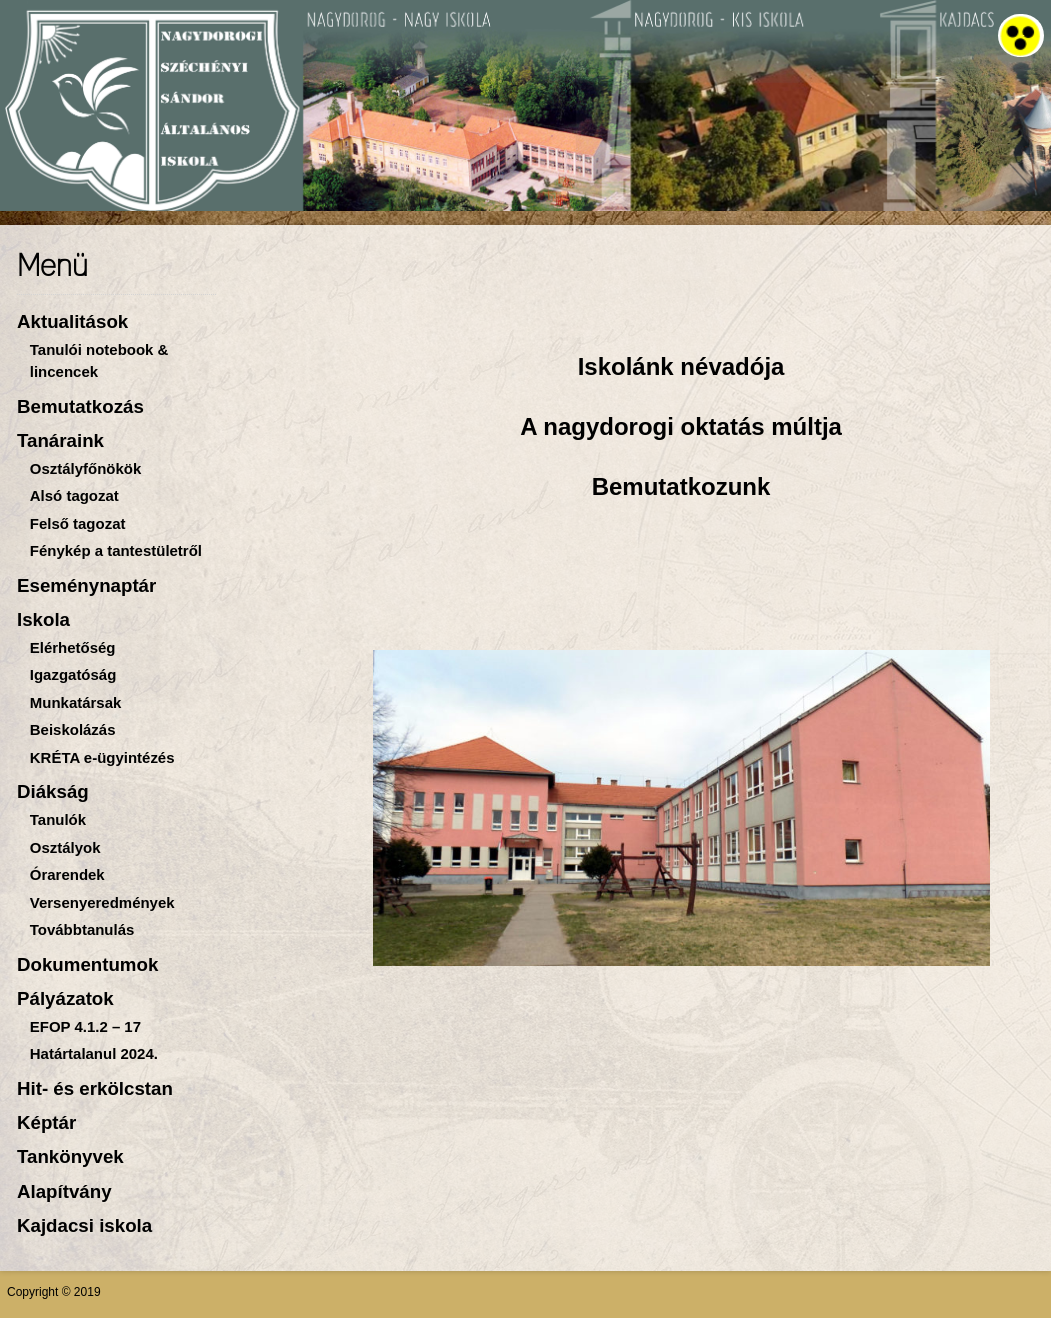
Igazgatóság (73, 674)
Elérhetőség (73, 647)
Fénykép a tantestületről (116, 550)
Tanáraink (60, 440)
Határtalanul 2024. (94, 1053)
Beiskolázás (73, 729)
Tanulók (58, 819)
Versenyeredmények (102, 902)
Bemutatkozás (80, 406)
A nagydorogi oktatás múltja (681, 426)
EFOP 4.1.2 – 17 (85, 1026)
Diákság (53, 791)
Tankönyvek (70, 1156)
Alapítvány (64, 1191)
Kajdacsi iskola (84, 1225)
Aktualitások (72, 321)
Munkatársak (76, 702)
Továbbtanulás (82, 929)
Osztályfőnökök (85, 468)
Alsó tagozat (74, 495)
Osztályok (65, 847)
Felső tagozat (78, 523)
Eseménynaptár (86, 585)
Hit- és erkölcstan (95, 1088)
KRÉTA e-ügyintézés (102, 757)
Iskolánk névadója (681, 366)
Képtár (46, 1122)
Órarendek (67, 874)
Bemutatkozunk (681, 486)
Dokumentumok (87, 964)
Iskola (43, 619)
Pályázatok (65, 998)
